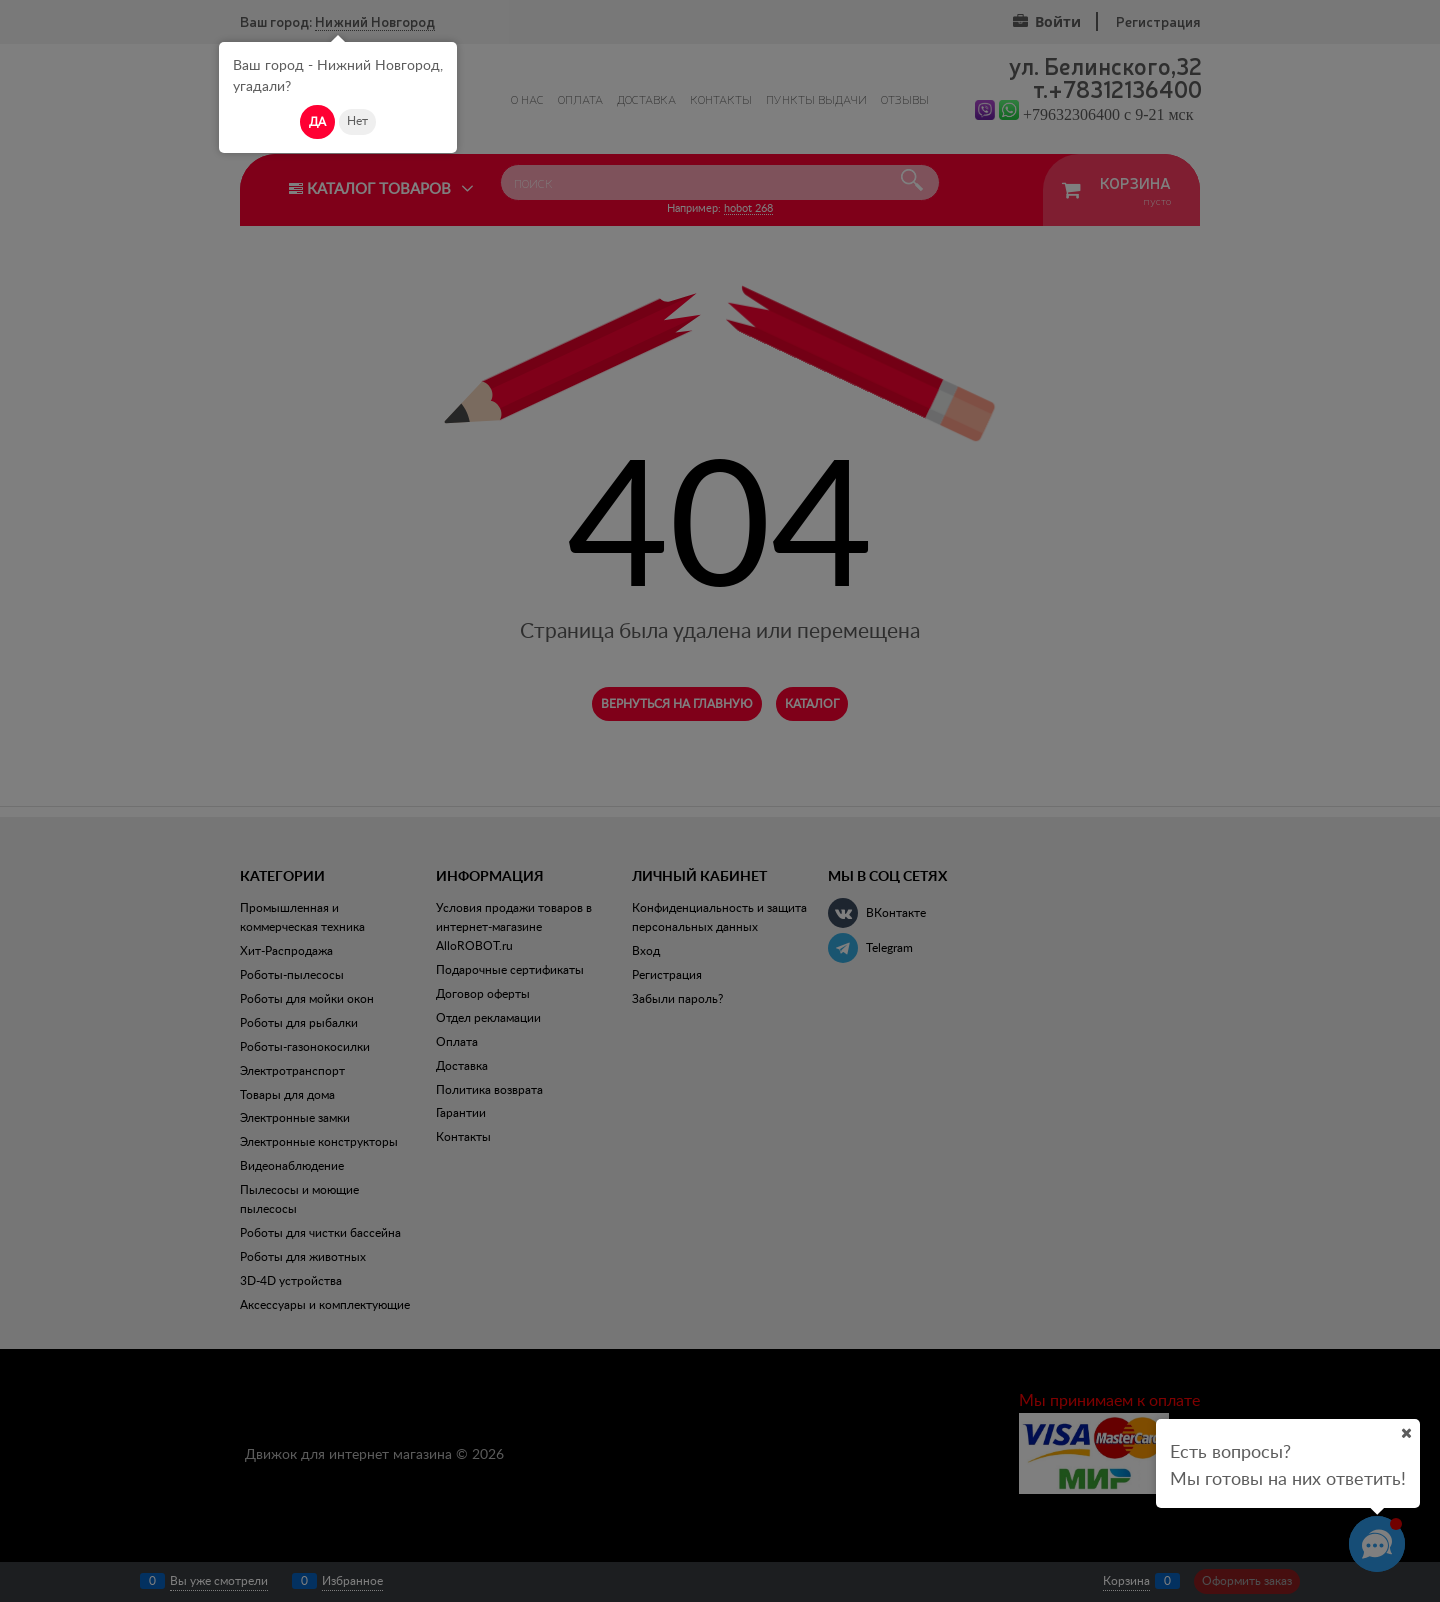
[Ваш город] (1406, 1433)
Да (317, 122)
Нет (357, 121)
